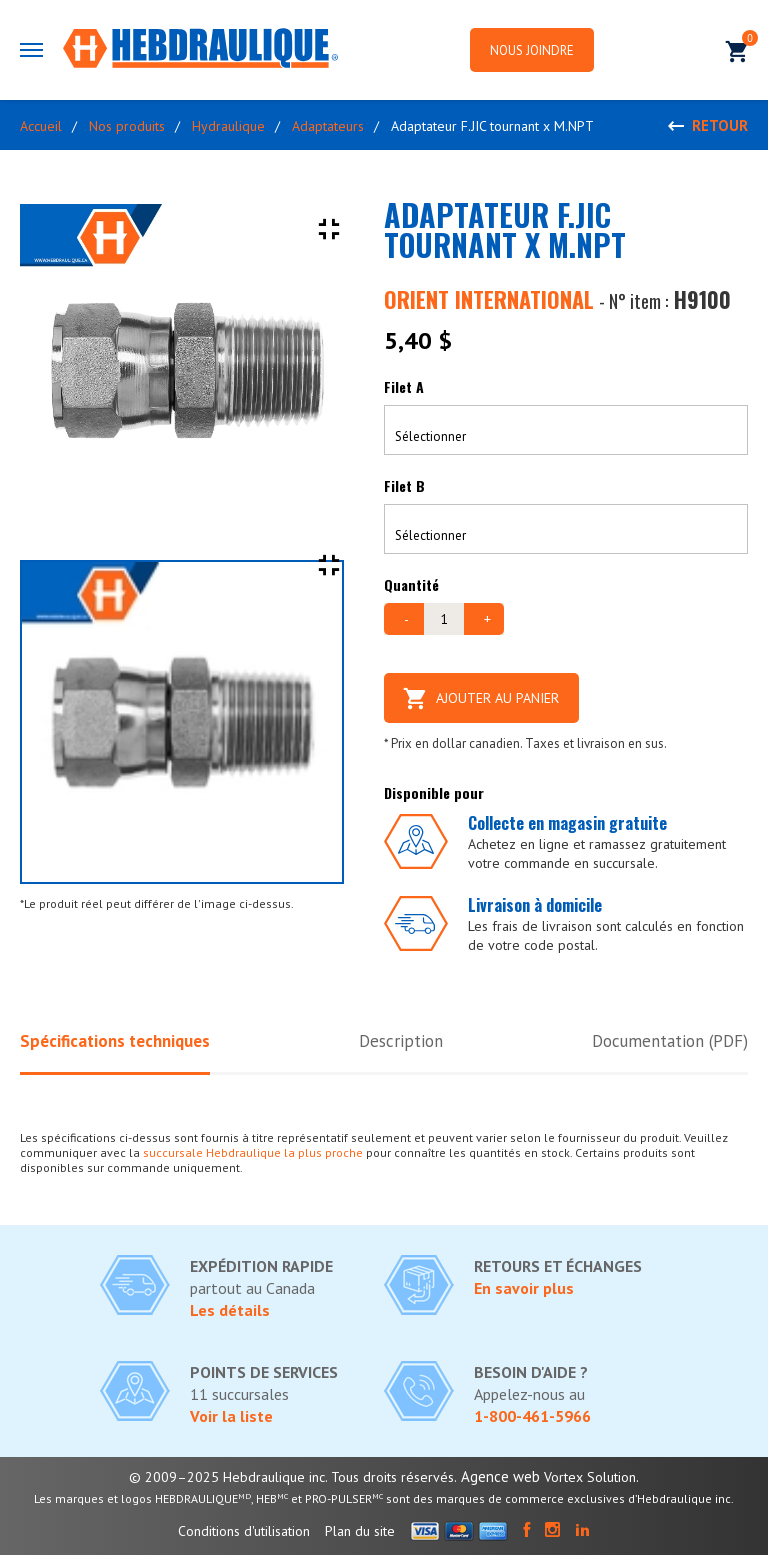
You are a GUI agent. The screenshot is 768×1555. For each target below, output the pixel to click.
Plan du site (360, 1531)
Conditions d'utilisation (244, 1531)
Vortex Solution (590, 1477)
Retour (720, 125)
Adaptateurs (328, 126)
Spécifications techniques (115, 1041)
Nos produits (127, 126)
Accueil (41, 126)
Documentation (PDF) (669, 1041)
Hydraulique (228, 126)
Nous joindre (532, 50)
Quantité (411, 584)
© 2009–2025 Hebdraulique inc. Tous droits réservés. (293, 1477)
